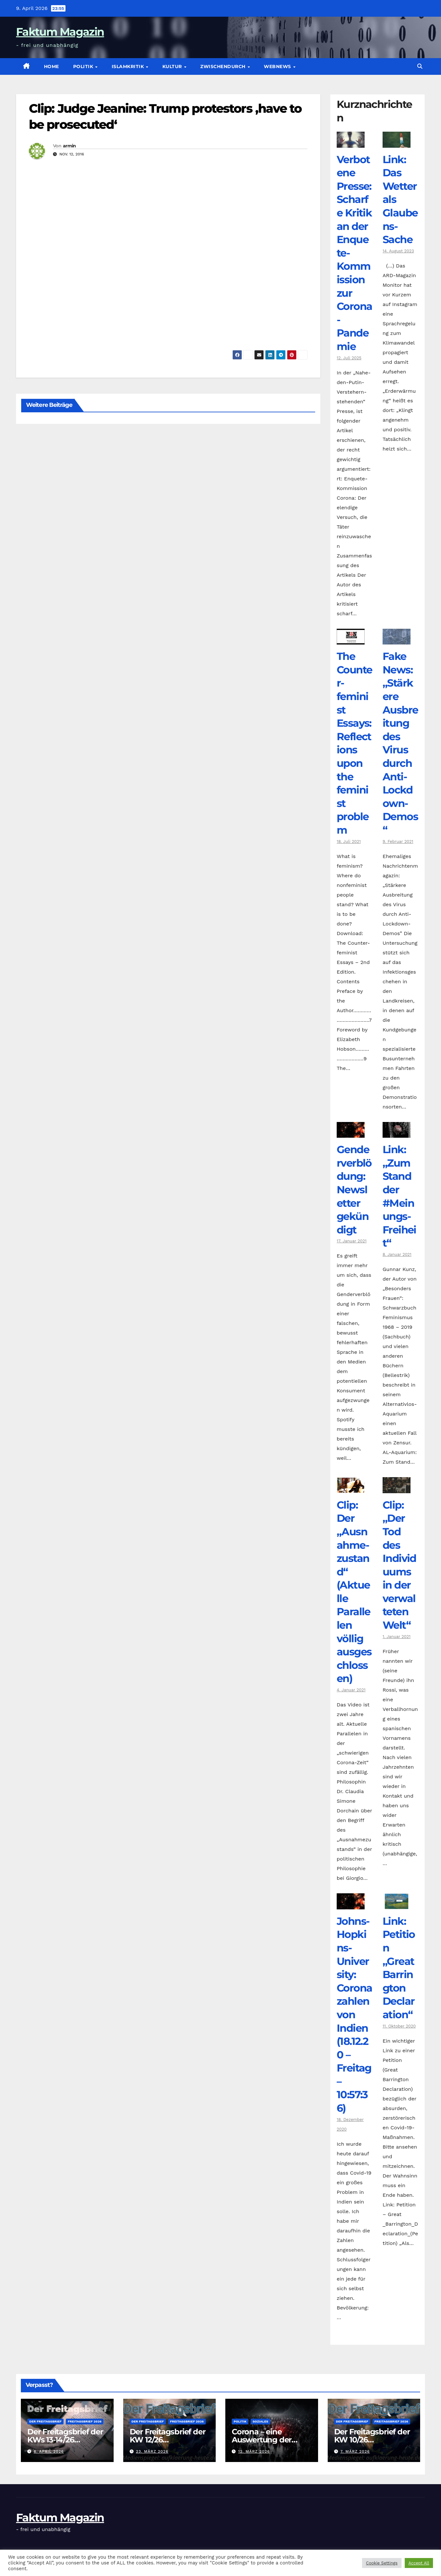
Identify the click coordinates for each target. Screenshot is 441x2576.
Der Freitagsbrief (45, 2421)
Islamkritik (128, 66)
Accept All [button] (419, 2563)
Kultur (173, 66)
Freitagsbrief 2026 (84, 2421)
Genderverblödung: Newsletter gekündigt (354, 1189)
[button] (419, 66)
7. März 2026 (355, 2451)
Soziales (260, 2421)
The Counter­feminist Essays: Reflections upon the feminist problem (354, 743)
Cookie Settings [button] (381, 2563)
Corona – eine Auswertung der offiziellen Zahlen (263, 2439)
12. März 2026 (254, 2451)
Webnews (278, 66)
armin (69, 146)
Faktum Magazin (60, 32)
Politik (84, 66)
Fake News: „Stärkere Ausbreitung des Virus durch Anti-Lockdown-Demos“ (400, 743)
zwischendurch (223, 66)
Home (51, 66)
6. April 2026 (49, 2451)
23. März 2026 (152, 2451)
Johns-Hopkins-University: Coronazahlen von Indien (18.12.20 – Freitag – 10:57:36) (354, 2014)
